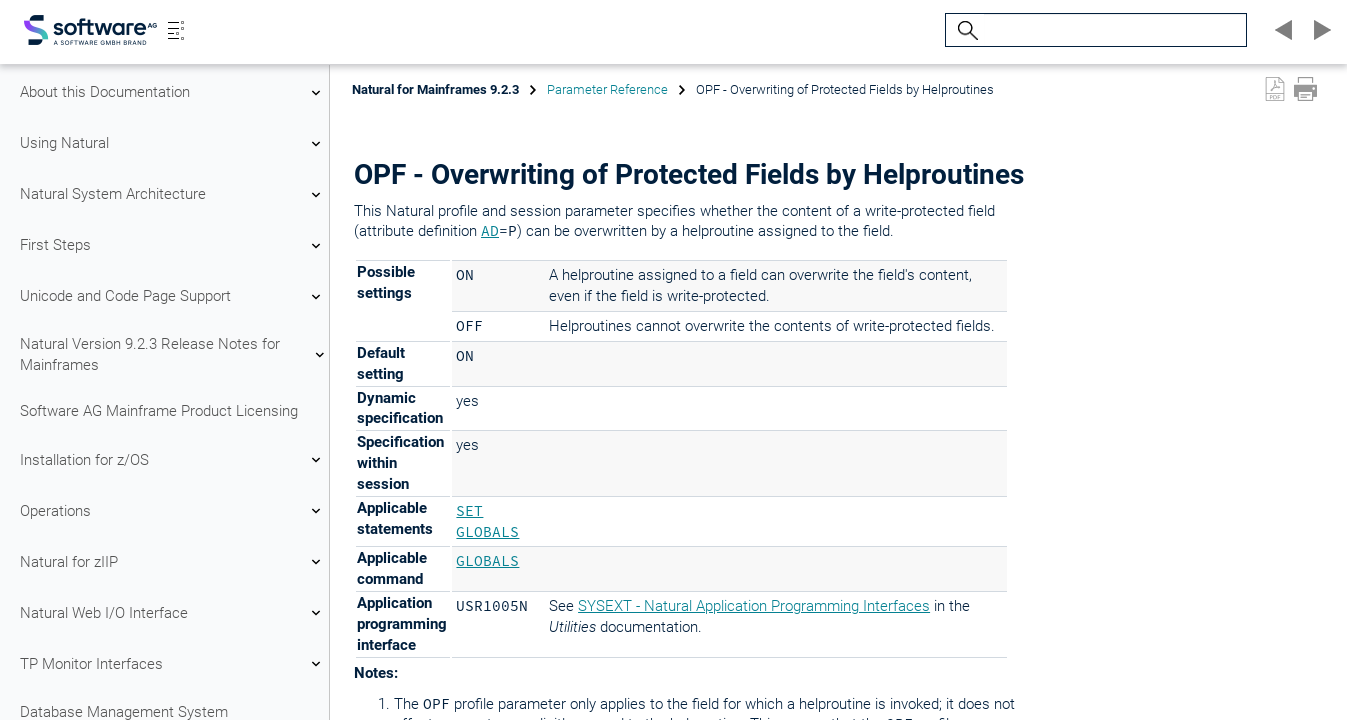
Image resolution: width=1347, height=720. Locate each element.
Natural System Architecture (173, 195)
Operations (173, 511)
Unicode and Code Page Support (173, 297)
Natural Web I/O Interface (173, 613)
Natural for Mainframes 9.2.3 (435, 89)
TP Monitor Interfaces (173, 664)
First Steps (173, 246)
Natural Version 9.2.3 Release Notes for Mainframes (173, 354)
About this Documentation (173, 93)
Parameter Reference (607, 89)
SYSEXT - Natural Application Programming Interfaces (754, 606)
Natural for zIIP (173, 562)
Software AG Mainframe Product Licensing (159, 411)
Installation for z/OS (173, 460)
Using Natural (173, 144)
